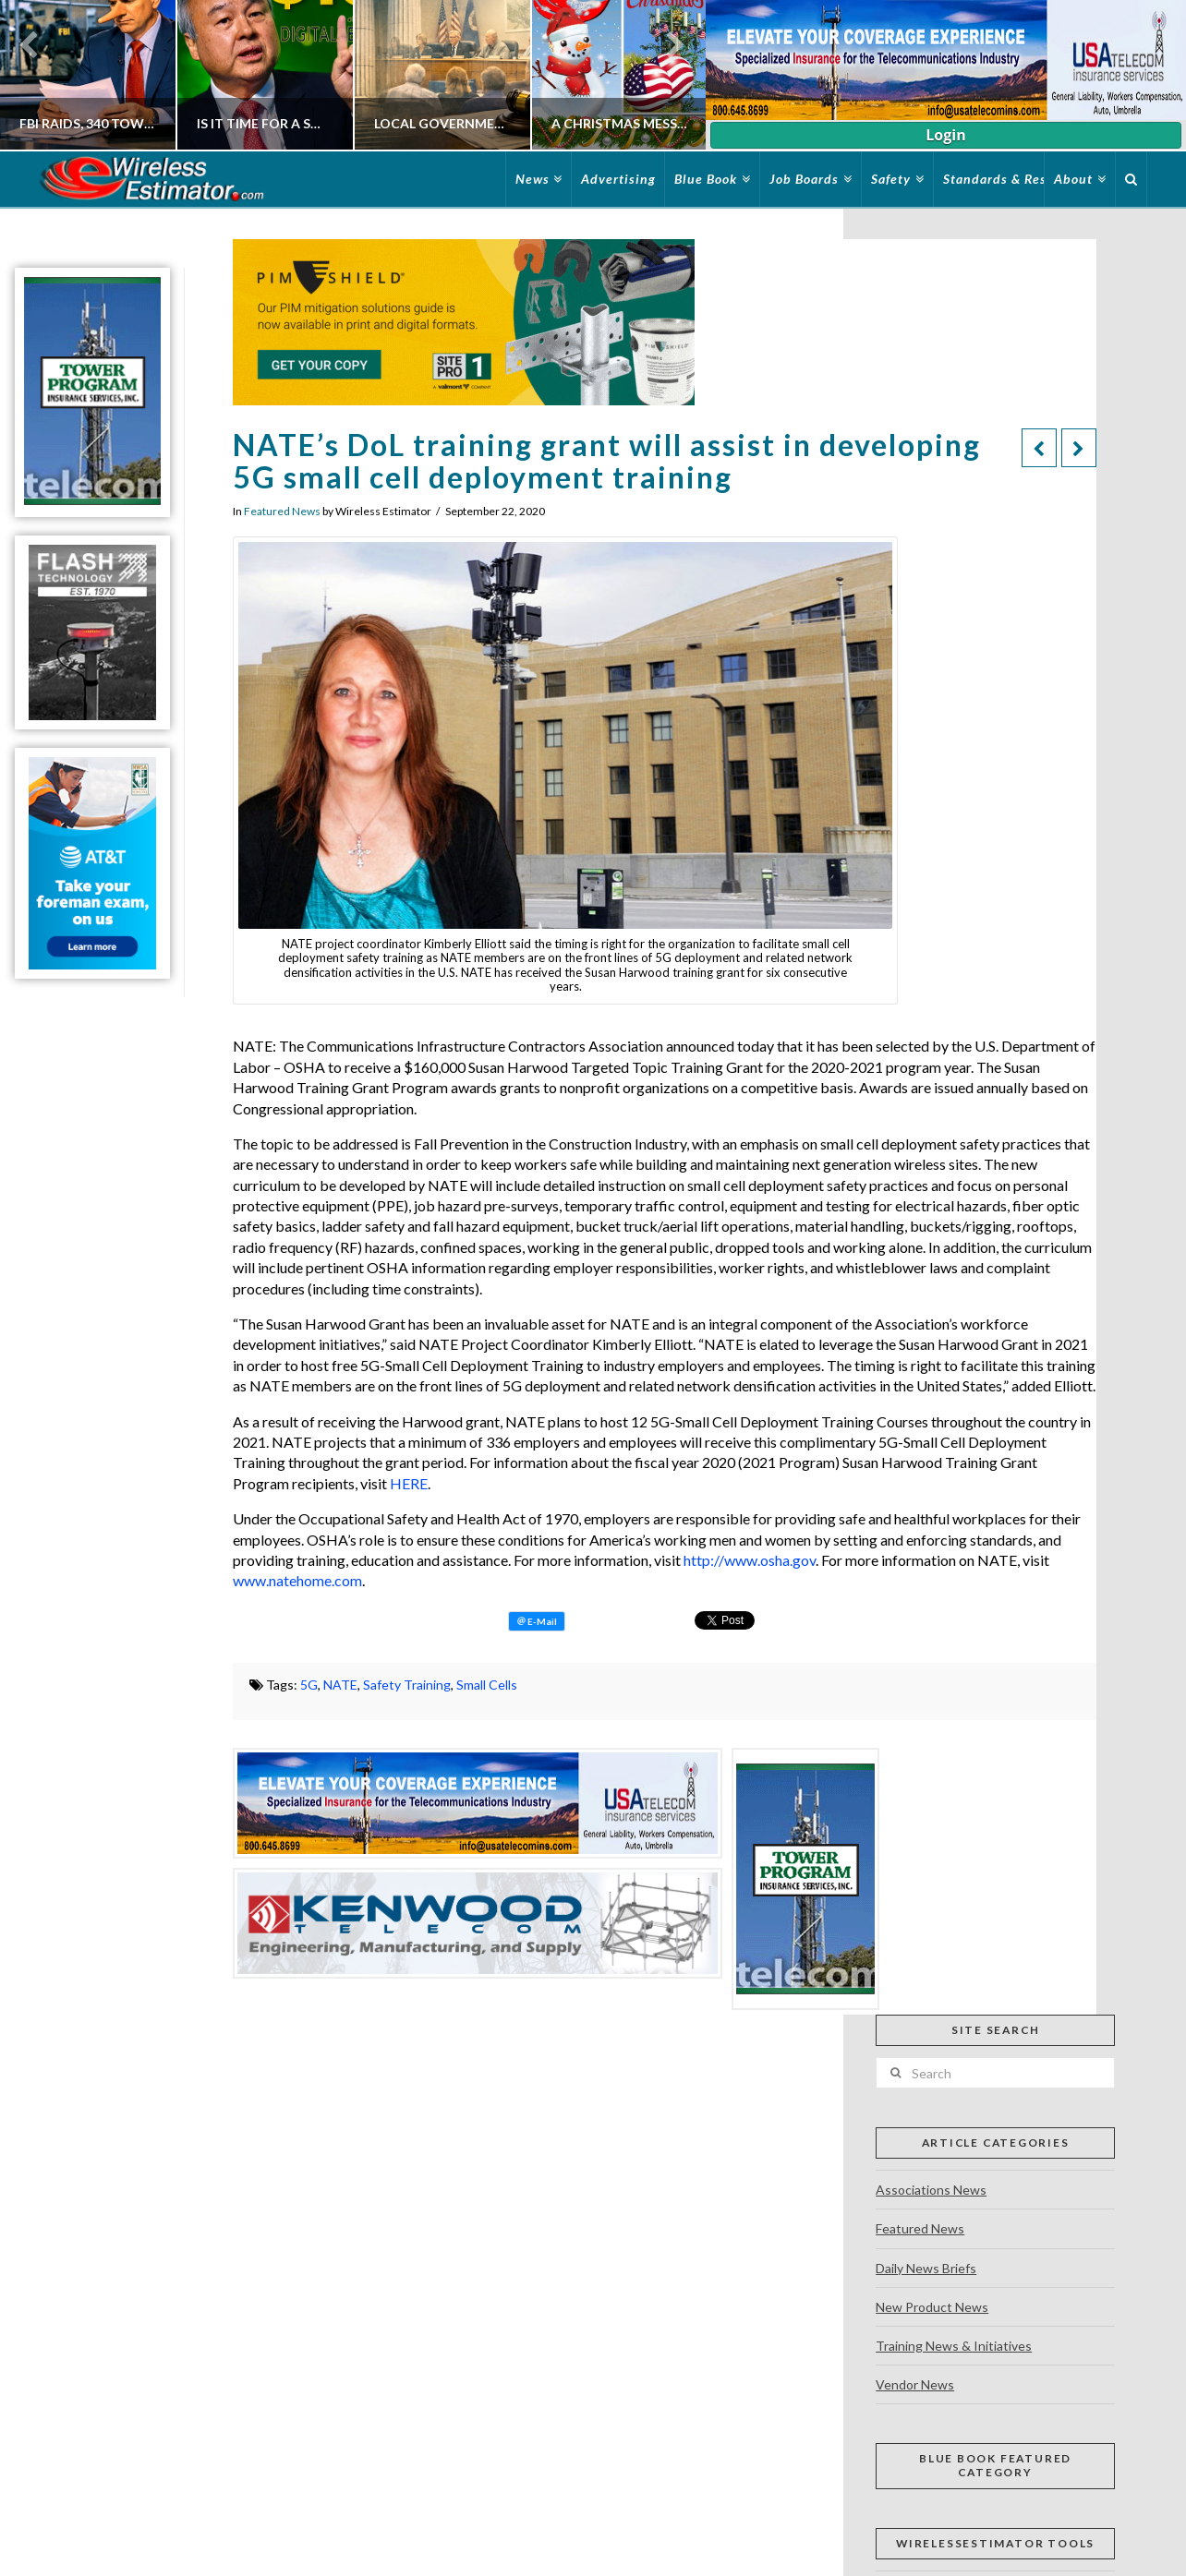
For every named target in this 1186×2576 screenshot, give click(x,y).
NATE (340, 1684)
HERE (409, 1483)
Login (945, 135)
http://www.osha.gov (750, 1560)
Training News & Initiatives (954, 2345)
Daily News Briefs (926, 2268)
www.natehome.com (297, 1580)
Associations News (931, 2189)
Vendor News (915, 2384)
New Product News (932, 2307)
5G (309, 1684)
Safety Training (407, 1684)
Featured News (282, 511)
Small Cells (486, 1684)
